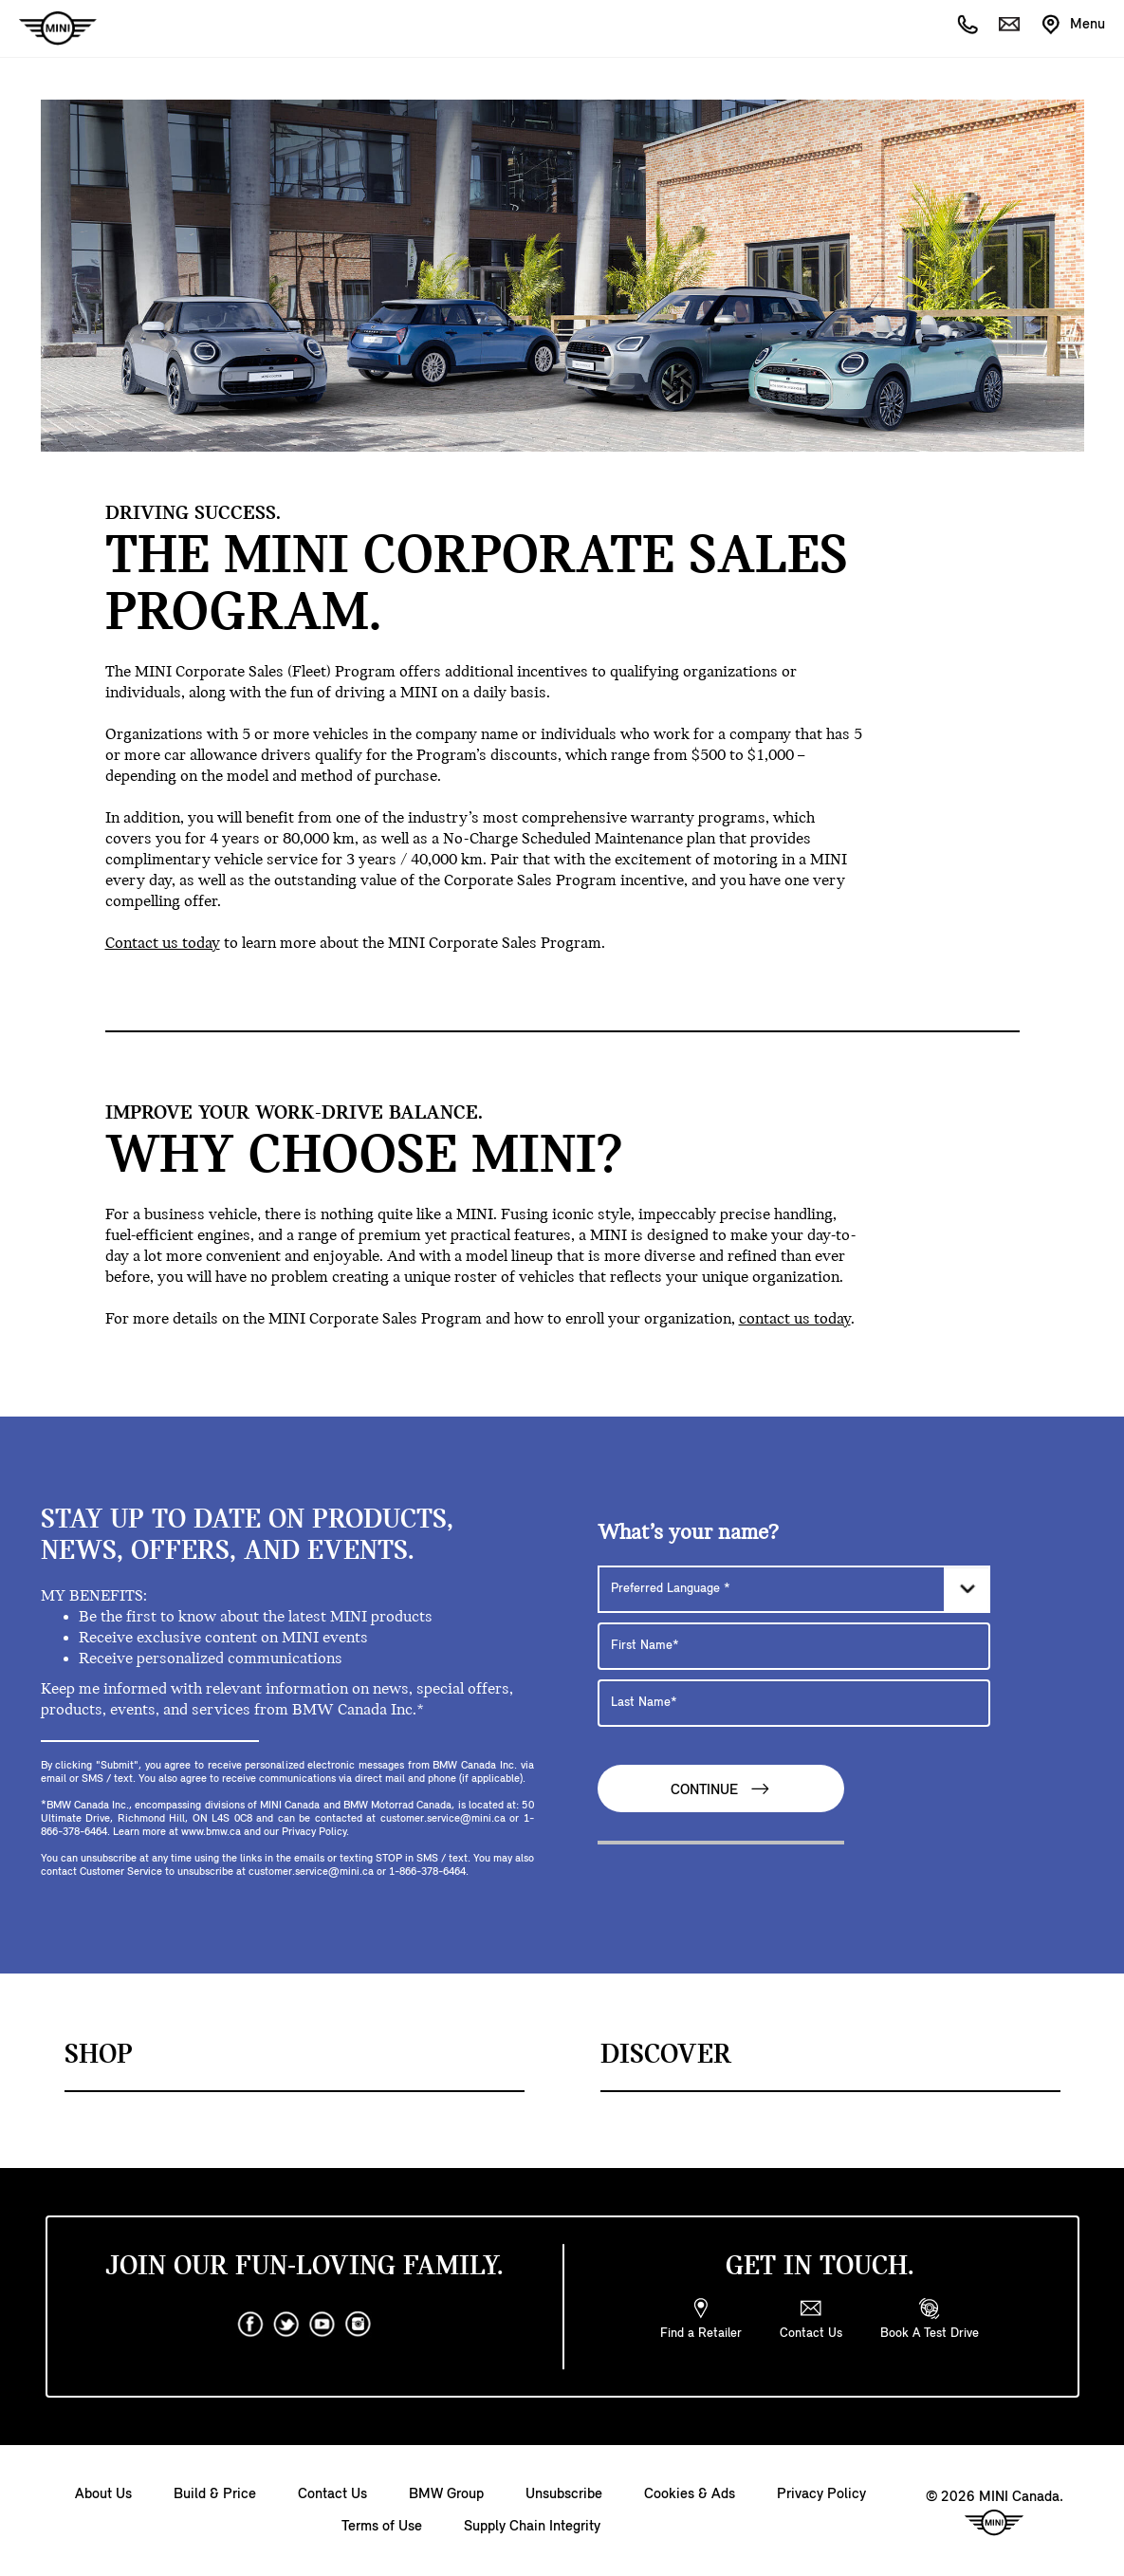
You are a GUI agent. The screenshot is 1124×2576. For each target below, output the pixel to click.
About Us (103, 2494)
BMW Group (446, 2494)
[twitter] (286, 2324)
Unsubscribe (563, 2494)
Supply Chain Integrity (532, 2526)
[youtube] (322, 2324)
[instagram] (358, 2324)
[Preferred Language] (794, 1589)
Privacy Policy (821, 2494)
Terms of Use (381, 2526)
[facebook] (250, 2324)
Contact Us (332, 2494)
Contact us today (162, 944)
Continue (721, 1789)
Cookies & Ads (689, 2494)
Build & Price (215, 2494)
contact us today (795, 1319)
